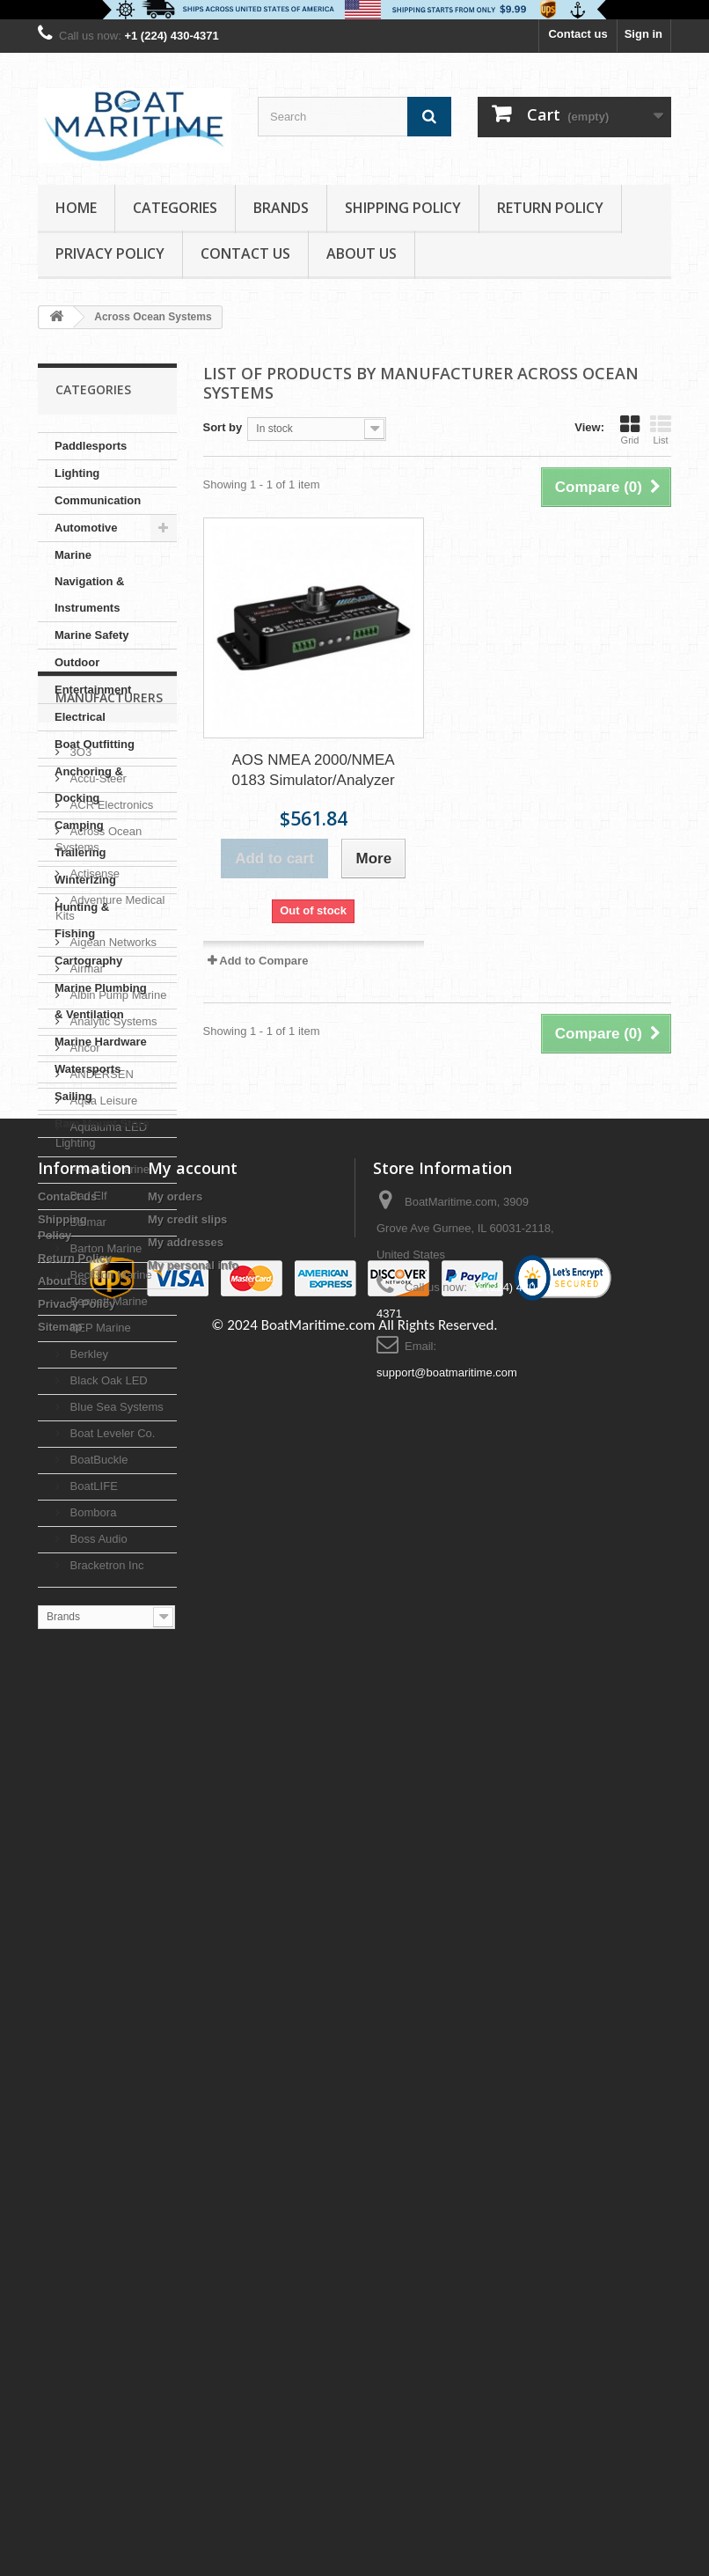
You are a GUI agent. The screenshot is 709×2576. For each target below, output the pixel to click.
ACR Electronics (110, 1290)
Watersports (88, 1068)
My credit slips (187, 2286)
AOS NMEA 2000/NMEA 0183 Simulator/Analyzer (313, 770)
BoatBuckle (97, 1945)
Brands (281, 207)
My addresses (185, 2308)
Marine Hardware (101, 1041)
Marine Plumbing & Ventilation (101, 1001)
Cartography (88, 960)
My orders (175, 2263)
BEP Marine (99, 1813)
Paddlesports (91, 445)
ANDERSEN (100, 1560)
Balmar (86, 1707)
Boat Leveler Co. (111, 1919)
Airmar (85, 1454)
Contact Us (245, 253)
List (660, 429)
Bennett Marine (107, 1787)
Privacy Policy (109, 253)
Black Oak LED (107, 1866)
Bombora (91, 1998)
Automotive (86, 527)
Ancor (83, 1533)
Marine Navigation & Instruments (89, 581)
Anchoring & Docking (89, 784)
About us (361, 253)
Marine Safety (92, 635)
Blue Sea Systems (115, 1892)
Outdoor (77, 662)
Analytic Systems (112, 1507)
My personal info (193, 2331)
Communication (98, 500)
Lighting (77, 473)
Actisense (93, 1359)
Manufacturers (109, 1190)
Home (76, 207)
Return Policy (550, 207)
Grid (630, 429)
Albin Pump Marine (116, 1480)
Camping (79, 825)
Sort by (223, 427)
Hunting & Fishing (82, 920)
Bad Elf (87, 1681)
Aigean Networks (112, 1428)
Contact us (577, 33)
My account (193, 2234)
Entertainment (93, 689)
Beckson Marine (109, 1760)
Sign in (643, 33)
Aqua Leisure (102, 1586)
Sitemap (60, 2393)
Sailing (73, 1096)
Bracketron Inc (105, 2051)
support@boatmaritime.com (446, 2439)
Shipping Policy (403, 207)
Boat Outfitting (95, 744)
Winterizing (85, 879)
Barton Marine (104, 1734)
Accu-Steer (97, 1264)
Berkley (87, 1839)
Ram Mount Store (102, 1123)
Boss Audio (97, 2024)
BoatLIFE (92, 1971)
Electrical (80, 716)
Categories (175, 207)
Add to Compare (263, 960)
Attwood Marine (108, 1655)
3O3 (79, 1237)
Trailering (80, 852)
